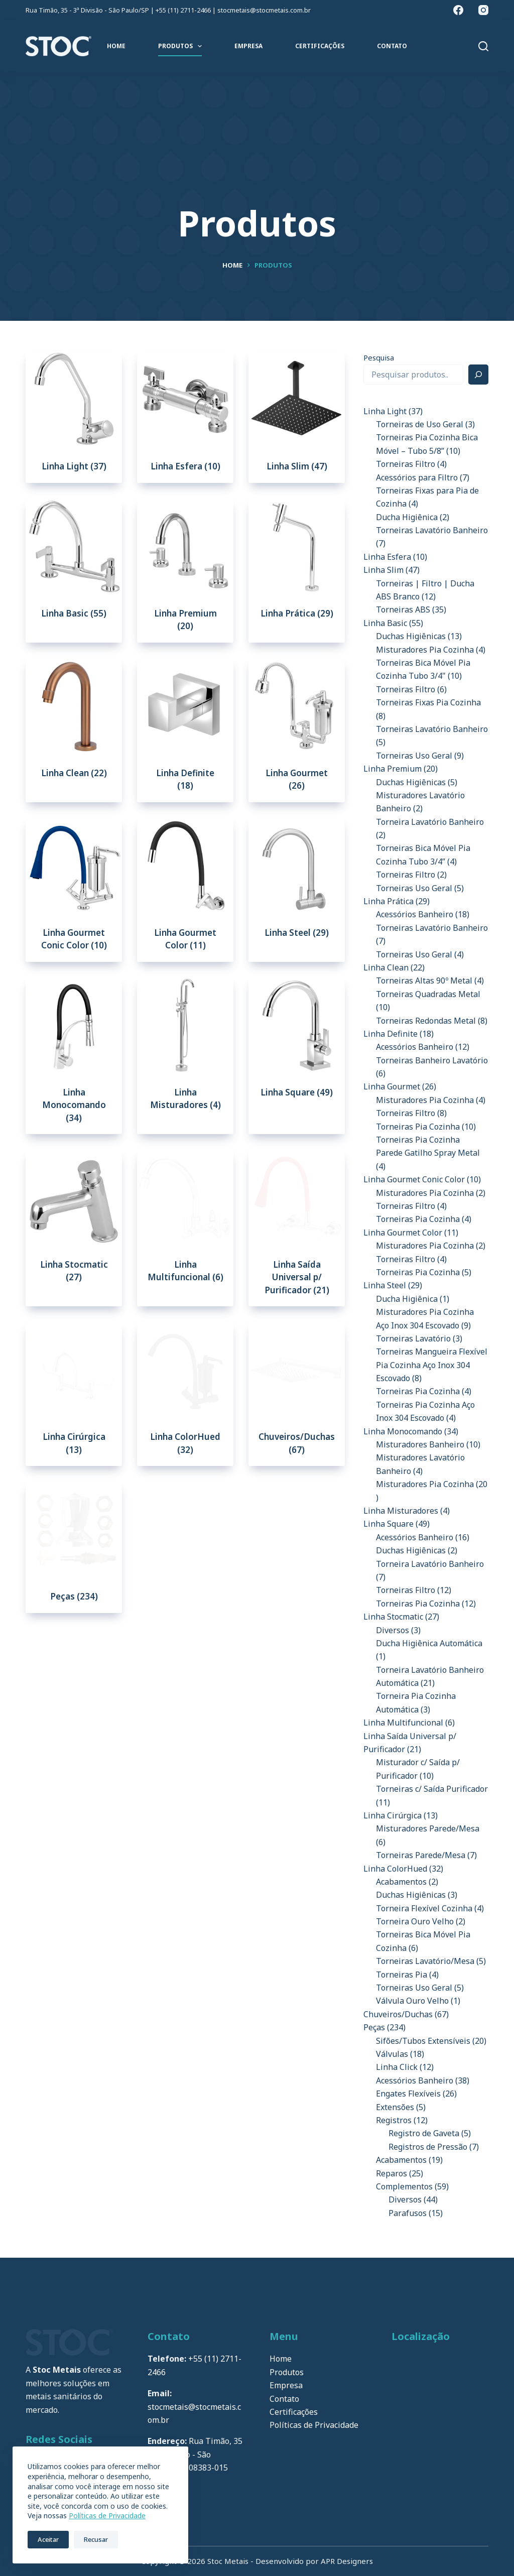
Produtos (182, 46)
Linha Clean (74, 773)
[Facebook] (458, 10)
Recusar (96, 2539)
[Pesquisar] (483, 46)
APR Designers (347, 2561)
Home (116, 46)
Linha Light (74, 466)
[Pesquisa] (478, 374)
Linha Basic (73, 613)
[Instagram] (483, 10)
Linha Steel (297, 932)
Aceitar (48, 2539)
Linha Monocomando (74, 1105)
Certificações (319, 46)
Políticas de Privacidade (107, 2515)
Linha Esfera (185, 466)
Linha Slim (297, 466)
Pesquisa (378, 357)
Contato (392, 46)
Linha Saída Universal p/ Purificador (297, 1277)
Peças (74, 1596)
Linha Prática (297, 613)
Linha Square (297, 1092)
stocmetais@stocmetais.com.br (264, 10)
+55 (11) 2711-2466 (183, 10)
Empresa (248, 46)
